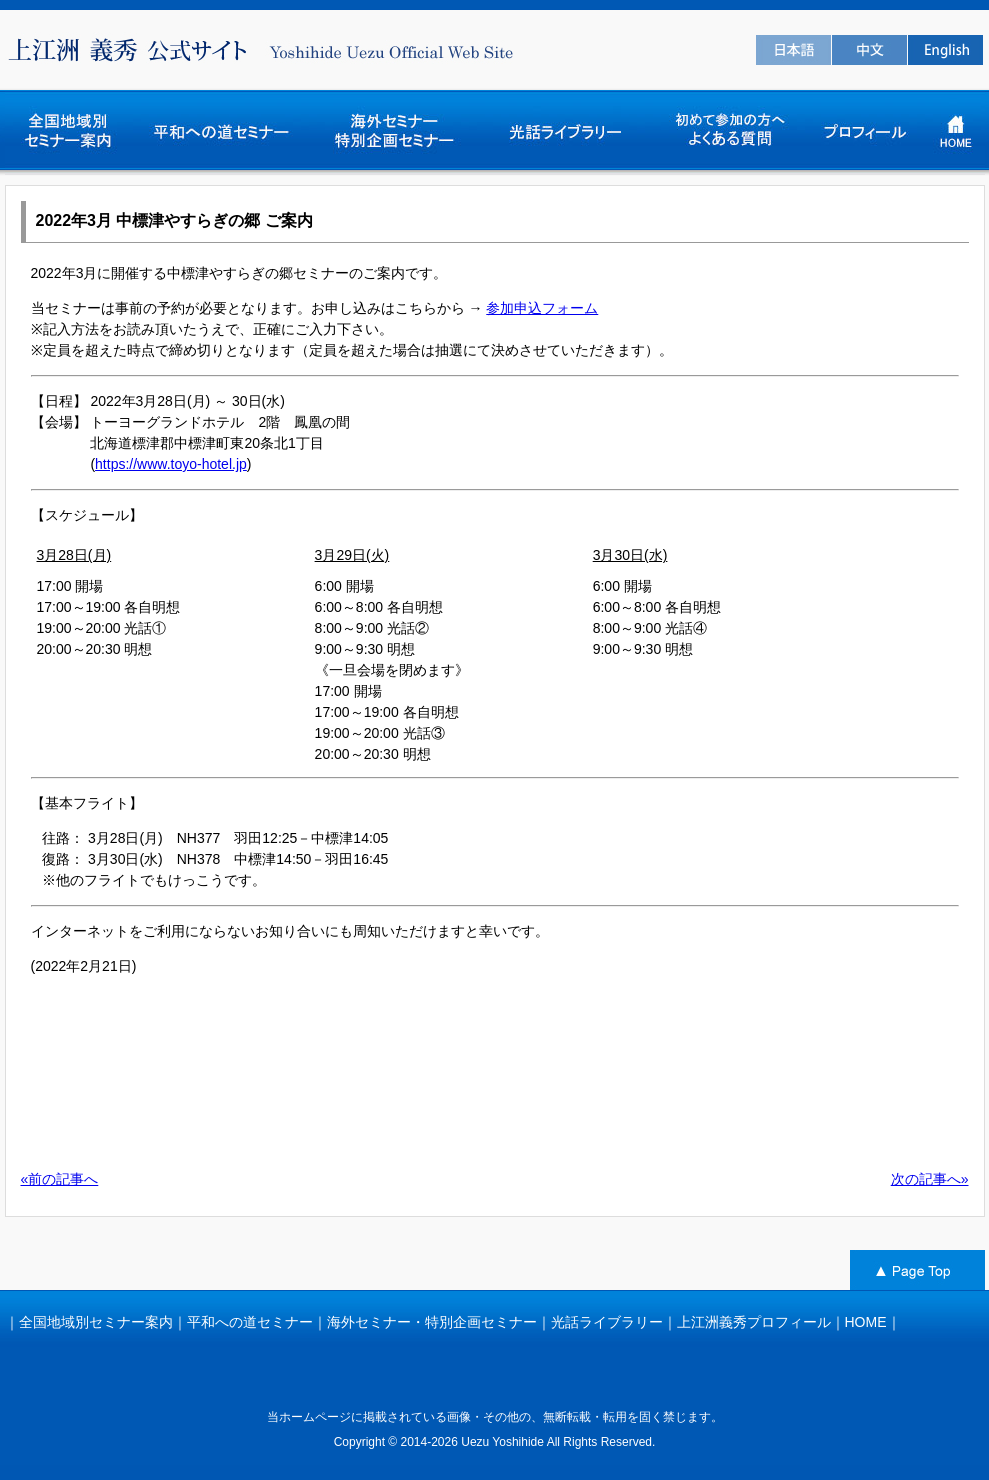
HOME (866, 1322)
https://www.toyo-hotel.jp (171, 464)
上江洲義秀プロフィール (754, 1322)
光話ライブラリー (607, 1322)
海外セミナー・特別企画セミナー (432, 1322)
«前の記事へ (60, 1179)
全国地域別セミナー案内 (96, 1322)
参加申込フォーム (542, 308)
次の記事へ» (930, 1179)
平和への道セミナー (250, 1322)
